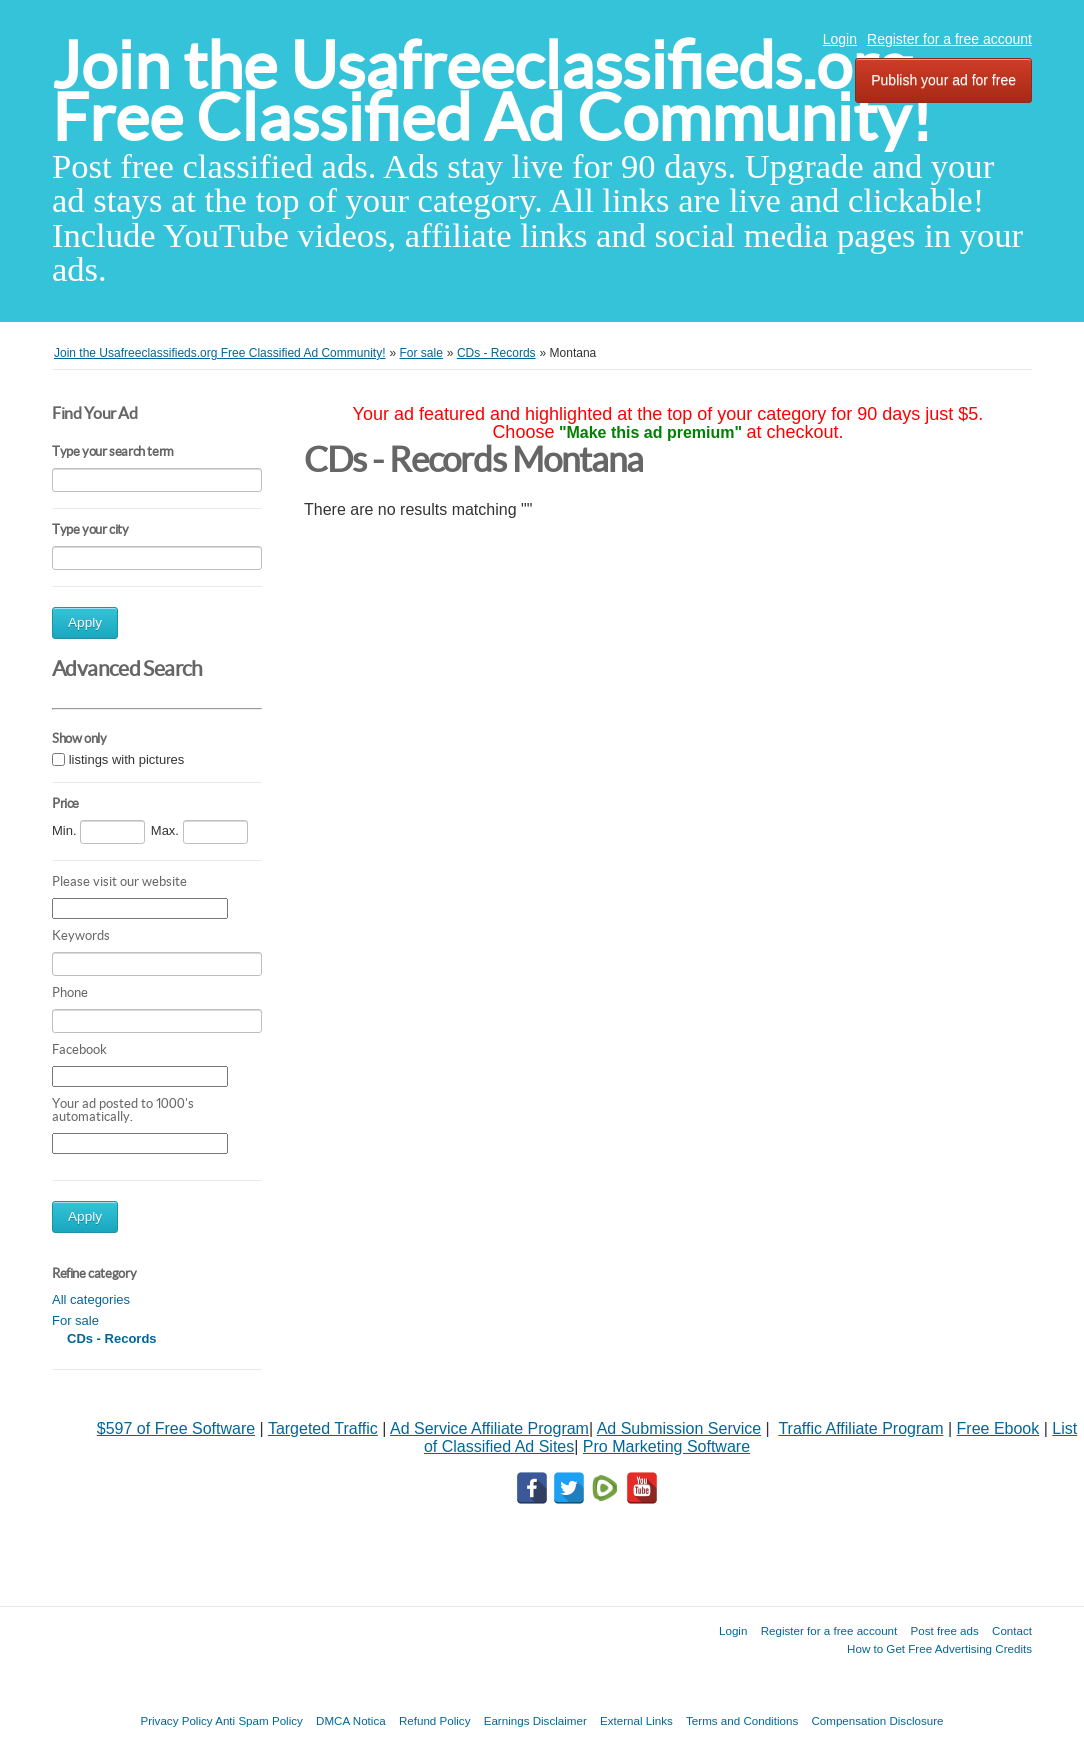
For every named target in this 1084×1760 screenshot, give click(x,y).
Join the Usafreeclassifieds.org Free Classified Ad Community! (492, 91)
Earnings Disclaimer (535, 1720)
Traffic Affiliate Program (860, 1428)
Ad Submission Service (679, 1428)
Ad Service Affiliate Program (489, 1428)
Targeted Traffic (323, 1428)
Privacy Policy (176, 1720)
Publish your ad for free (943, 80)
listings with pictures (127, 759)
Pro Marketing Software (666, 1446)
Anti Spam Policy (259, 1720)
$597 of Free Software (176, 1428)
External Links (636, 1720)
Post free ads (944, 1630)
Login (840, 39)
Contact (1012, 1630)
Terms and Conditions (742, 1720)
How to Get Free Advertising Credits (939, 1648)
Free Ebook (998, 1428)
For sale (75, 1320)
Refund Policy (435, 1720)
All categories (91, 1299)
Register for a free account (949, 39)
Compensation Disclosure (877, 1720)
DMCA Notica (351, 1720)
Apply (85, 622)
